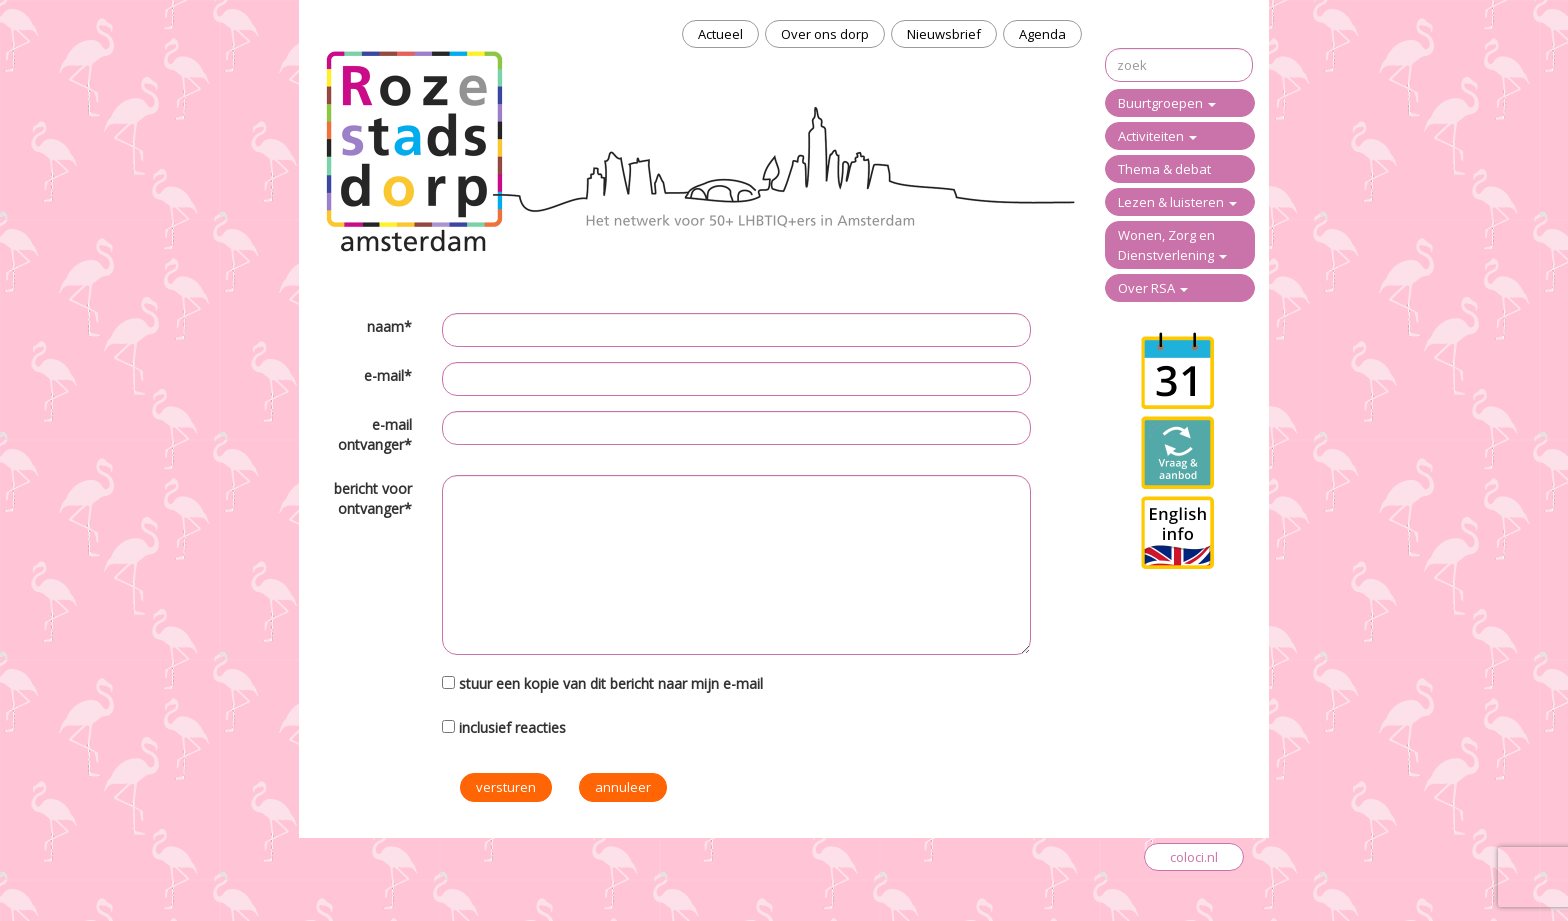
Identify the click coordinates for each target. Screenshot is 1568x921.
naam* (389, 326)
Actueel (720, 34)
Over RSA (1153, 288)
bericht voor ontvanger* (373, 498)
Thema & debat (1164, 169)
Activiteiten (1157, 136)
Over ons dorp (825, 34)
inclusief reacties (512, 727)
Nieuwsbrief (944, 34)
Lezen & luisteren (1177, 202)
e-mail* (388, 375)
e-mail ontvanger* (375, 434)
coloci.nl (1194, 857)
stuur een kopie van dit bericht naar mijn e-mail (611, 683)
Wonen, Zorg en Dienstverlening (1172, 245)
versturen (506, 787)
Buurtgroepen (1167, 103)
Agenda (1042, 34)
